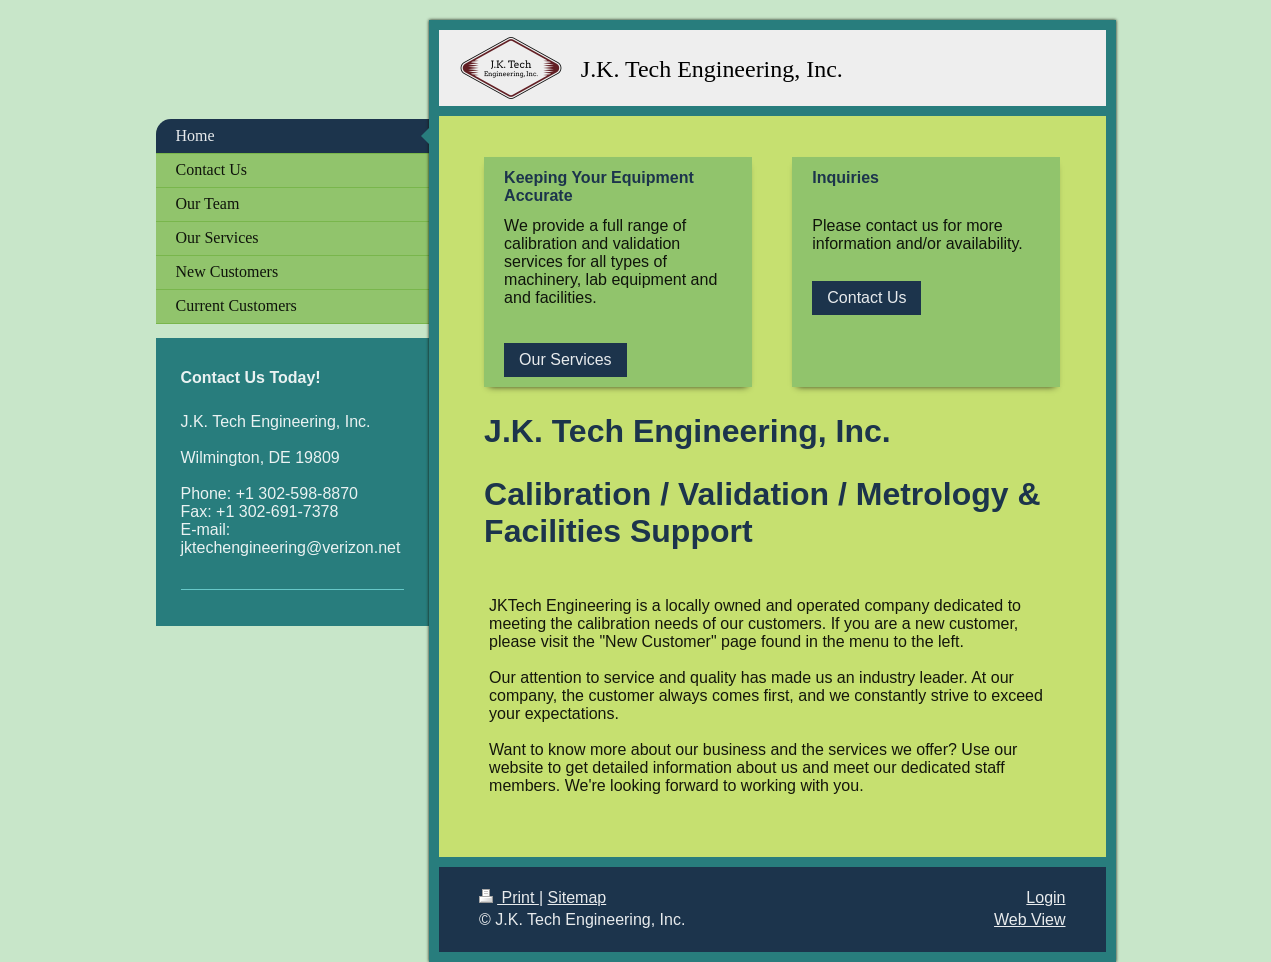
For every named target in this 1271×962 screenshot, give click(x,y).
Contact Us (866, 297)
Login (1045, 897)
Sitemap (577, 897)
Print (509, 897)
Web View (1029, 919)
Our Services (565, 359)
